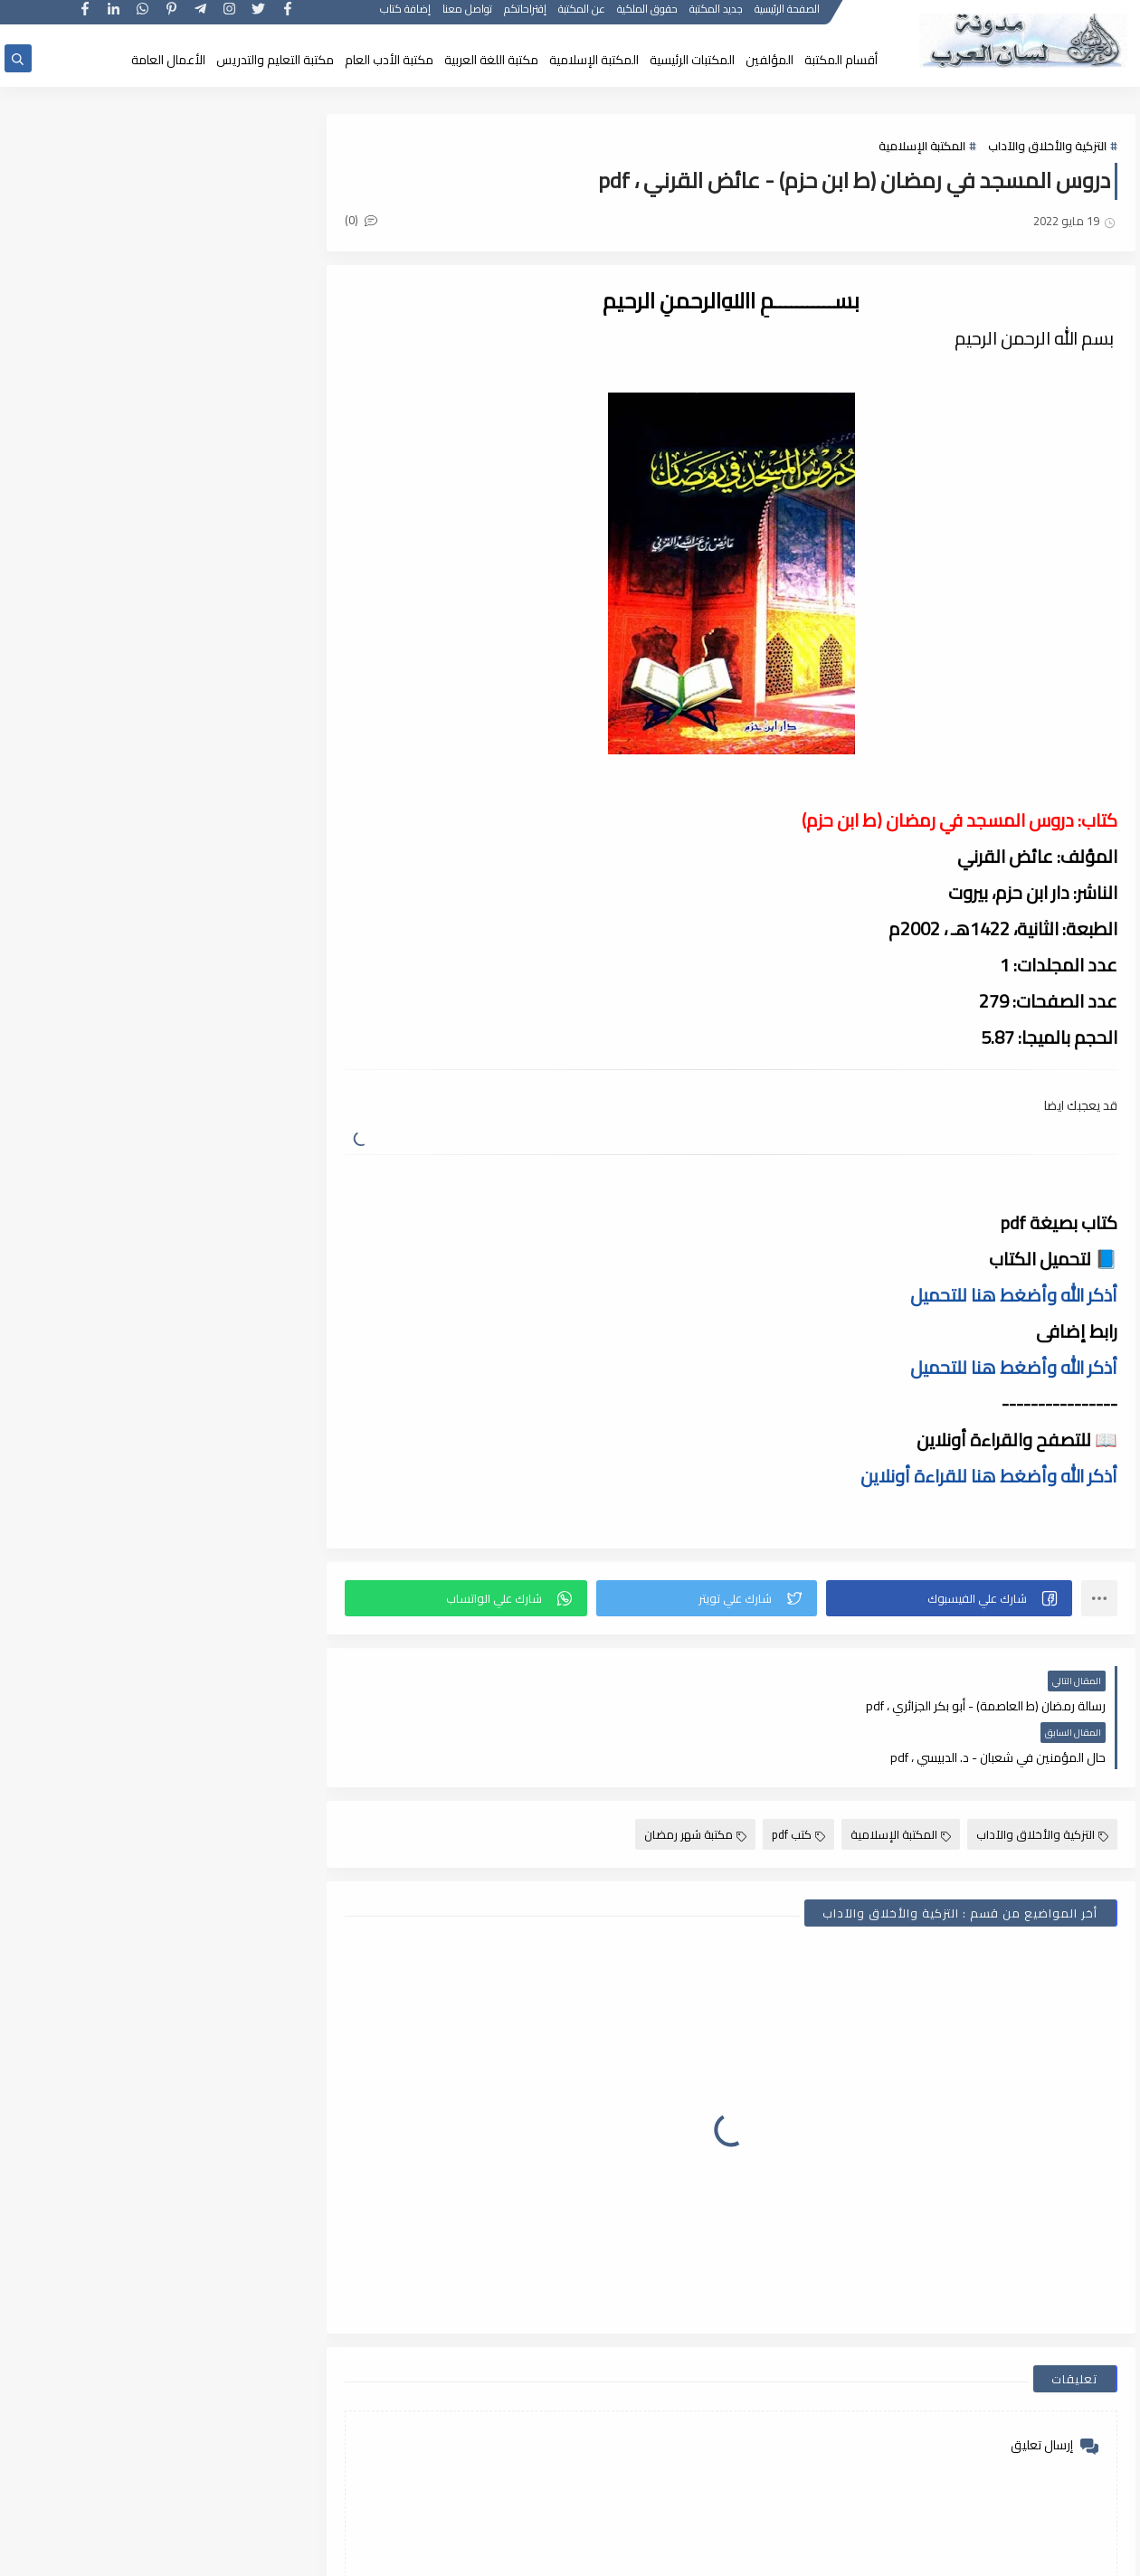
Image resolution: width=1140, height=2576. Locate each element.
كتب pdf (798, 1783)
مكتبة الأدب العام (389, 59)
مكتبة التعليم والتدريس (275, 59)
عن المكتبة (582, 15)
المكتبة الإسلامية (594, 59)
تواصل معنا (468, 15)
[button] (950, 1598)
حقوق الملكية (648, 15)
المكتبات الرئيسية (692, 59)
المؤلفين (769, 59)
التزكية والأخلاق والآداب (1047, 146)
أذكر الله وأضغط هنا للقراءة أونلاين (988, 1475)
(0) (369, 221)
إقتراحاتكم (526, 15)
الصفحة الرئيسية (788, 15)
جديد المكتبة (717, 15)
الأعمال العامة (168, 59)
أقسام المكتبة (841, 59)
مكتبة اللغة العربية (491, 59)
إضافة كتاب (406, 15)
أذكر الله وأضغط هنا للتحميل (1013, 1295)
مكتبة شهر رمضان (695, 1783)
